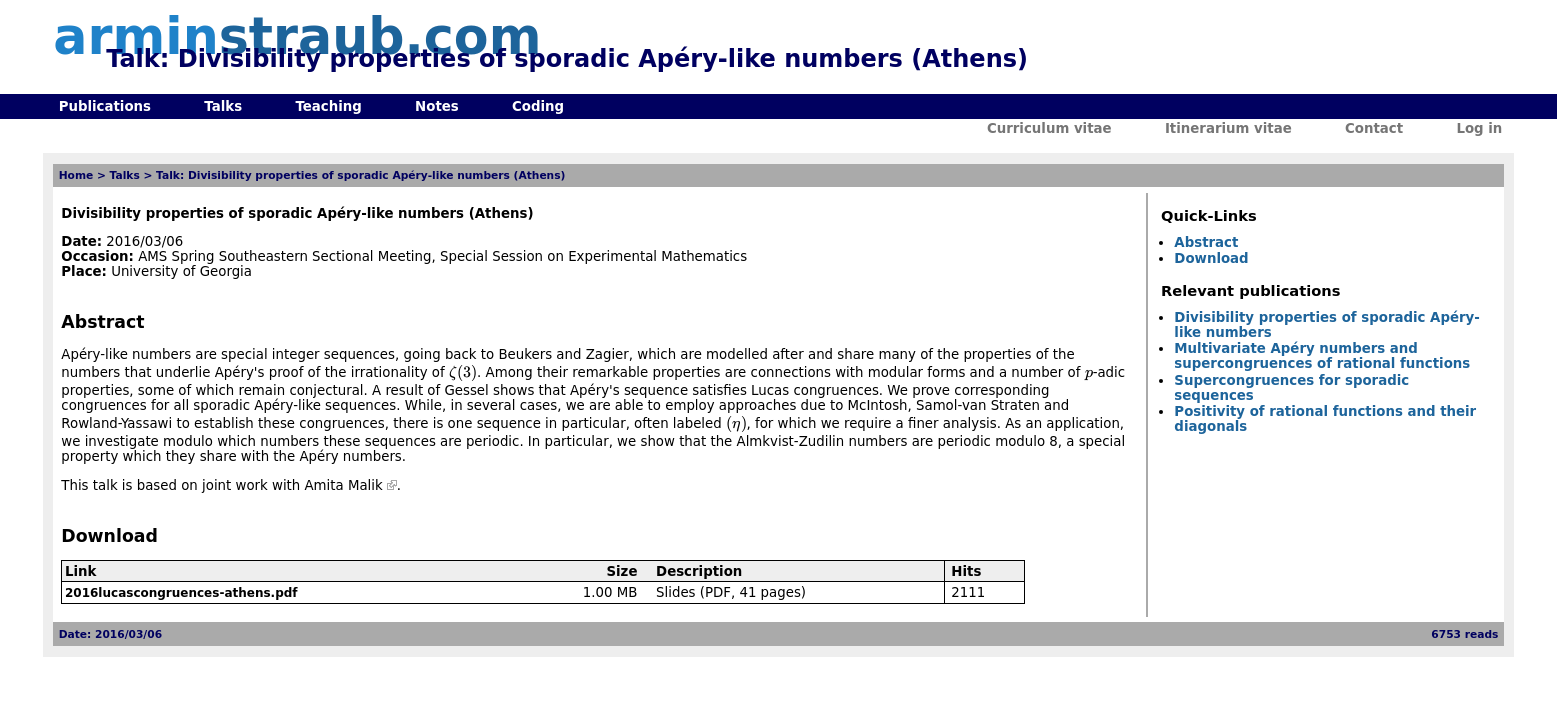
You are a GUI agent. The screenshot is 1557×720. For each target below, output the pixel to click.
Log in (1479, 128)
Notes (437, 106)
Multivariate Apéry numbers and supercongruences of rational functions (1322, 356)
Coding (538, 106)
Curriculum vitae (1049, 128)
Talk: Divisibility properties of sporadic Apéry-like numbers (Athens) (360, 175)
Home (76, 175)
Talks (223, 106)
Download (1211, 258)
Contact (1374, 128)
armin (297, 36)
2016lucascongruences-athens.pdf (181, 593)
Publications (105, 106)
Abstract (1206, 242)
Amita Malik (344, 485)
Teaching (328, 106)
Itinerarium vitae (1228, 128)
